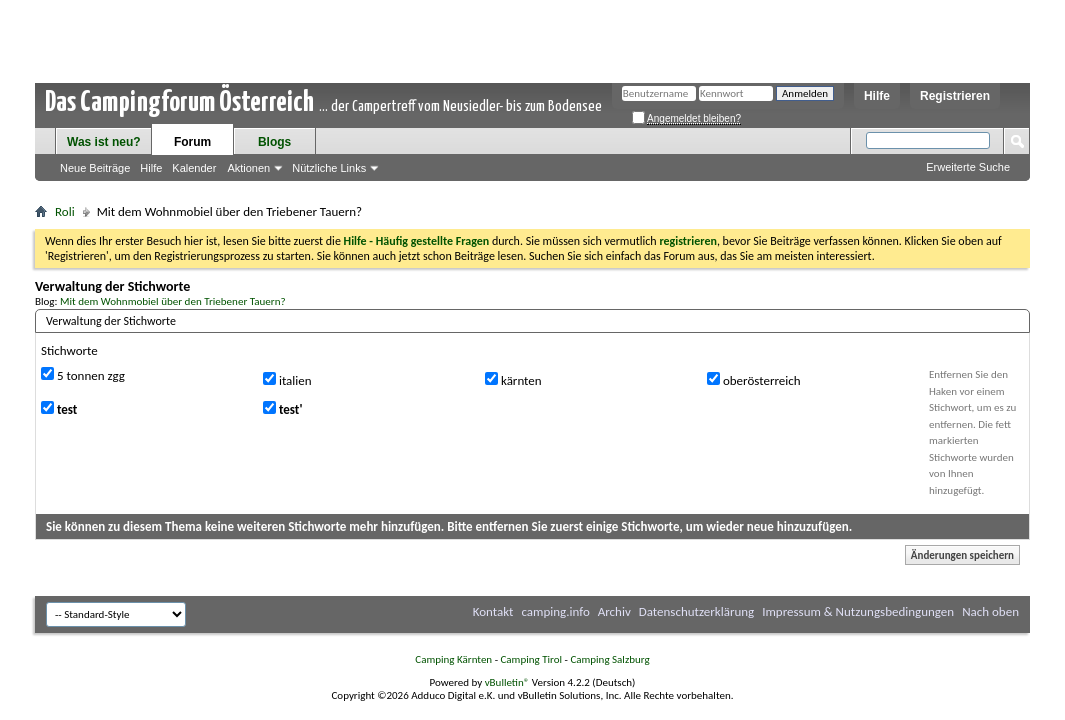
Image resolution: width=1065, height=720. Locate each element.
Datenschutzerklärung (697, 611)
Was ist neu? (104, 142)
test (59, 409)
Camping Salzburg (609, 659)
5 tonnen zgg (83, 375)
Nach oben (990, 611)
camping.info (555, 611)
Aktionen (248, 168)
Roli (65, 211)
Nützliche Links (329, 168)
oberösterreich (754, 380)
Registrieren (955, 96)
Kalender (194, 168)
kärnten (513, 380)
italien (287, 380)
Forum (192, 142)
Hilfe (877, 96)
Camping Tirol (531, 659)
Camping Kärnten (453, 659)
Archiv (614, 611)
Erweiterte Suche (968, 167)
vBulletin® (507, 682)
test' (282, 409)
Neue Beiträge (95, 168)
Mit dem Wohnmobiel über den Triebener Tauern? (173, 301)
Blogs (274, 142)
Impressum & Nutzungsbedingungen (858, 611)
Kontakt (493, 611)
